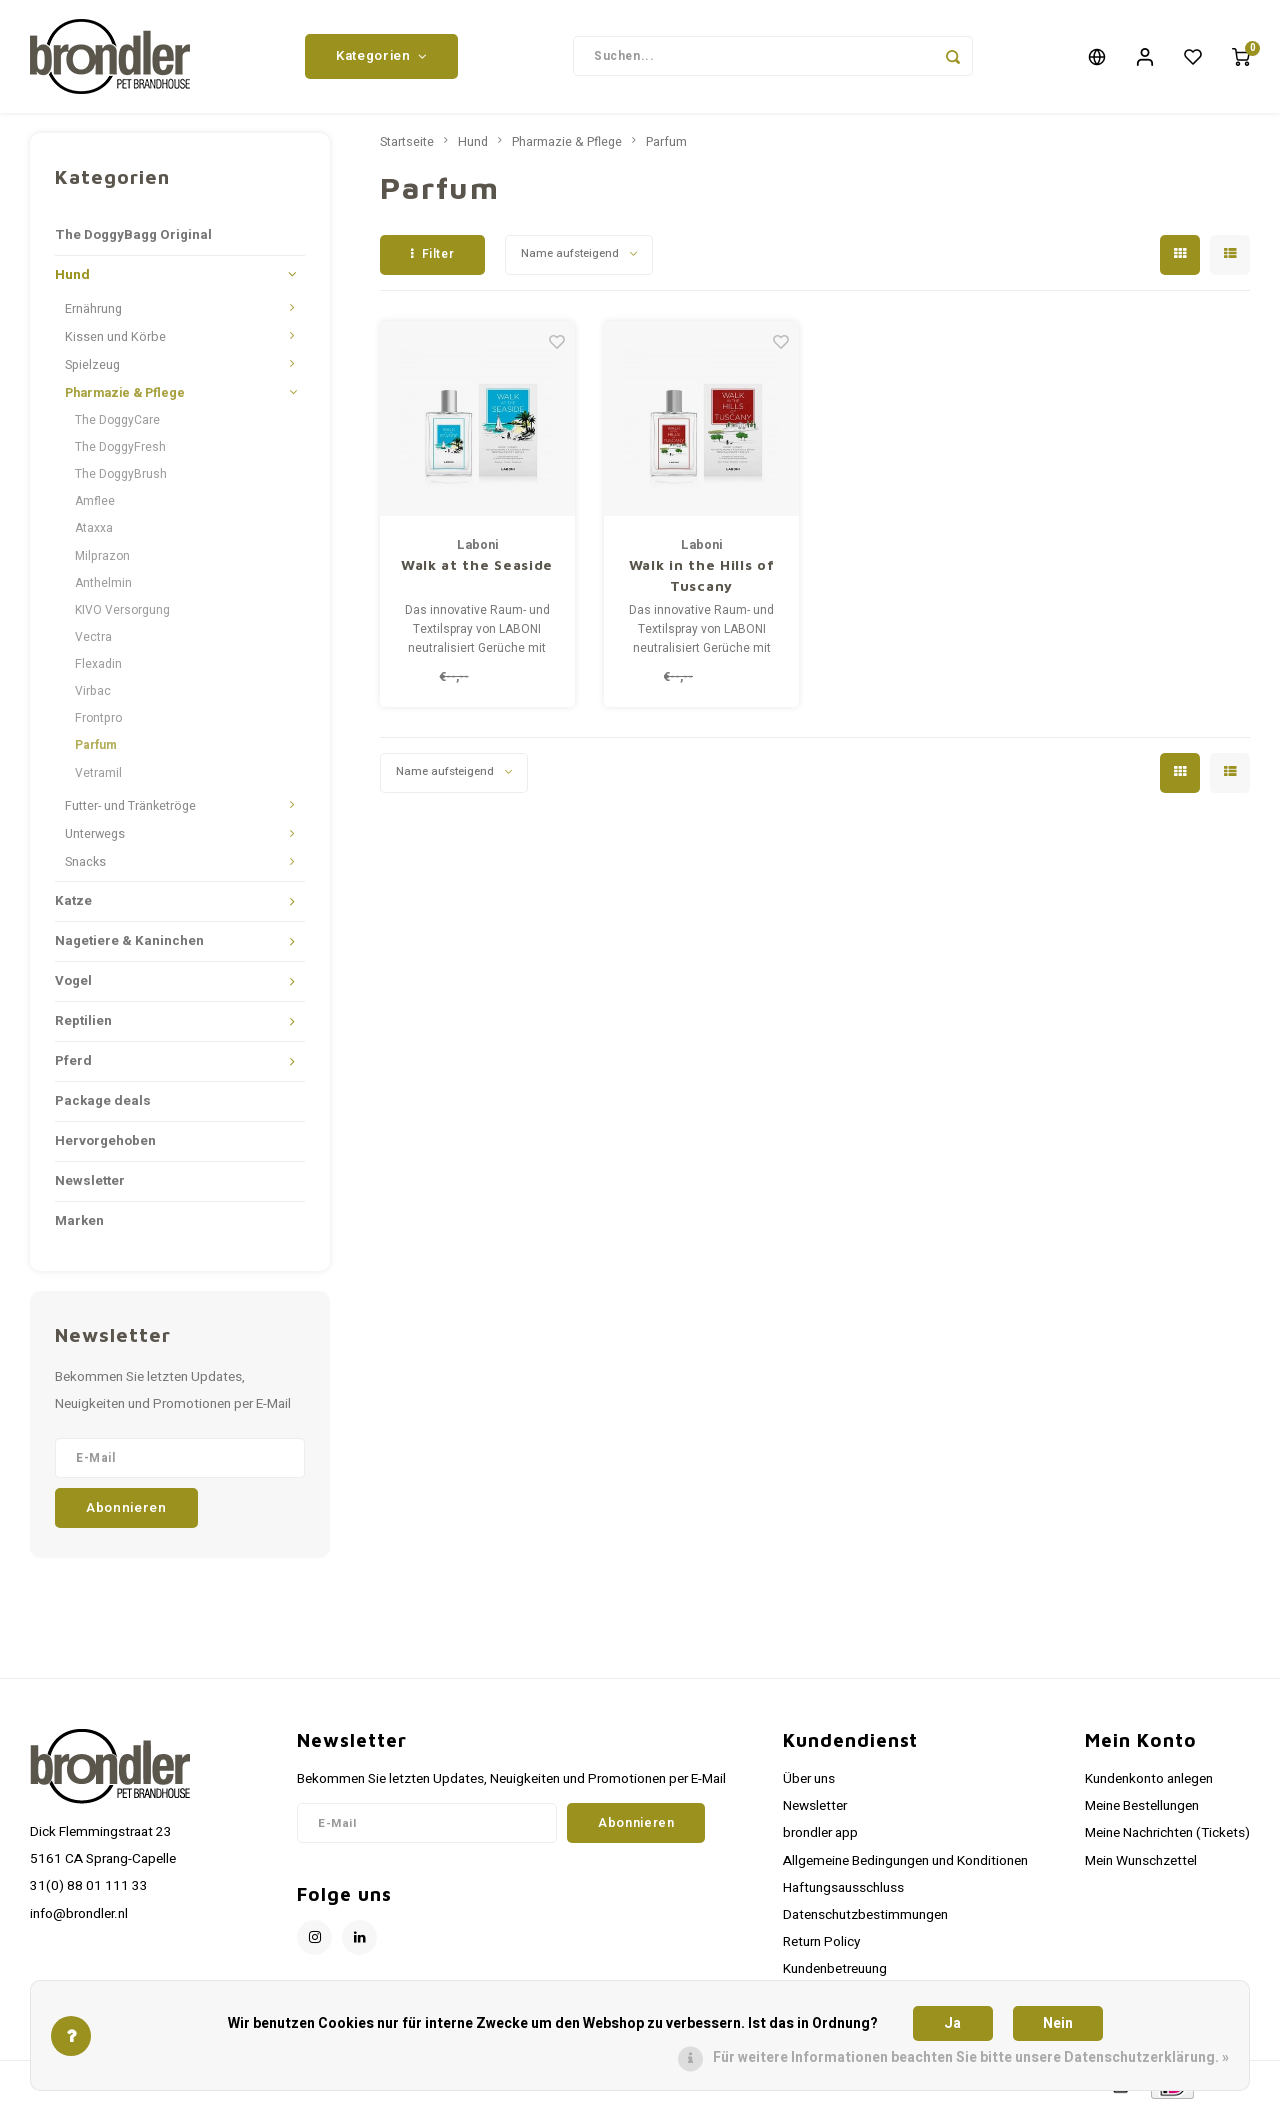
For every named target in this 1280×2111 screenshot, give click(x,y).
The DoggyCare (117, 422)
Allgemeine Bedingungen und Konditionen (905, 1863)
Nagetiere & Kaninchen (129, 943)
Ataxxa (94, 531)
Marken (79, 1223)
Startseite (407, 144)
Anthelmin (103, 585)
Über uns (809, 1781)
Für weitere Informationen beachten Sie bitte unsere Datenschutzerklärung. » (971, 2057)
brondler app (820, 1836)
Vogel (73, 983)
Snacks (85, 864)
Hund (72, 277)
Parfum (96, 748)
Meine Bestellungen (1142, 1809)
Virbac (93, 694)
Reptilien (83, 1023)
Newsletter (90, 1183)
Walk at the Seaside (477, 566)
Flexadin (98, 666)
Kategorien (381, 57)
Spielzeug (92, 367)
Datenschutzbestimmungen (865, 1917)
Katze (73, 903)
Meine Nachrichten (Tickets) (1167, 1836)
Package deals (103, 1103)
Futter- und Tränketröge (130, 808)
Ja (952, 2023)
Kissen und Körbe (115, 339)
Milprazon (102, 558)
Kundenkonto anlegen (1149, 1781)
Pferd (73, 1063)
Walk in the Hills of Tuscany (702, 577)
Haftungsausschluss (843, 1890)
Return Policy (821, 1944)
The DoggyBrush (121, 476)
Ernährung (93, 311)
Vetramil (98, 775)
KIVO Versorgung (122, 612)
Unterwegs (95, 836)
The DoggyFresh (120, 449)
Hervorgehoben (105, 1143)
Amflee (95, 504)
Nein (1058, 2023)
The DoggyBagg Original (133, 237)
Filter (432, 256)
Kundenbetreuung (835, 1972)
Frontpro (98, 721)
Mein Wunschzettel (1141, 1863)
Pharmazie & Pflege (125, 395)
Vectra (93, 639)
